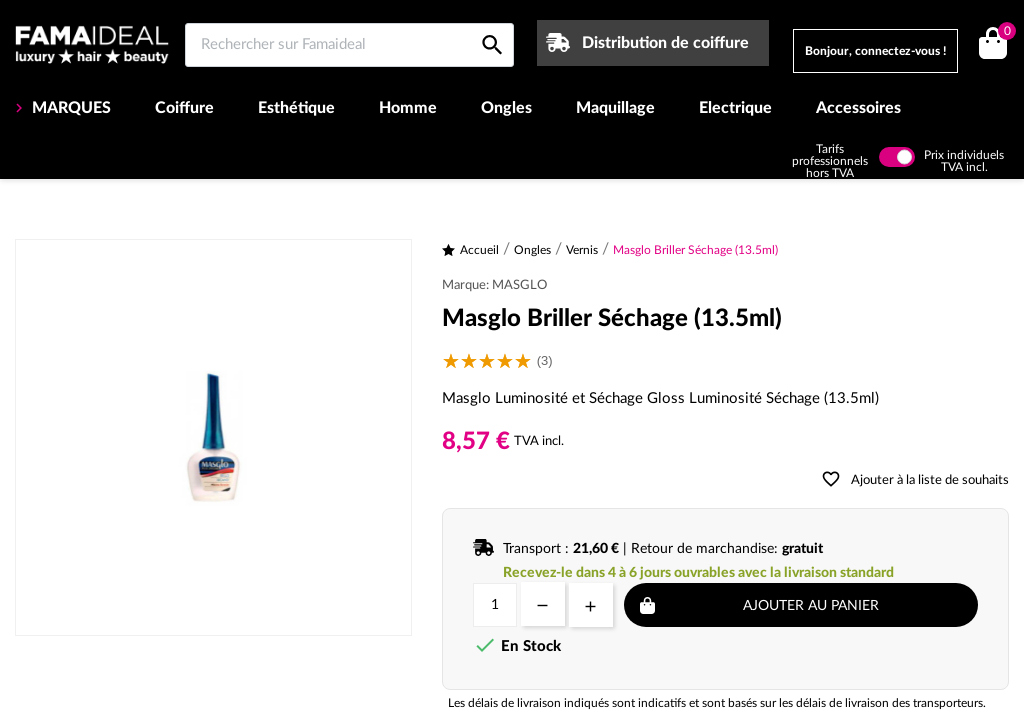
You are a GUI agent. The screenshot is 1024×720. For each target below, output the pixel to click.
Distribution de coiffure (665, 43)
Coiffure (184, 108)
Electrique (735, 108)
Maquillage (615, 108)
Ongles (506, 108)
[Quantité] (495, 605)
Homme (408, 108)
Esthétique (296, 108)
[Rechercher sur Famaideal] (349, 45)
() (1003, 33)
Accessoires (858, 108)
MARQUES (69, 108)
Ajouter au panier (811, 606)
